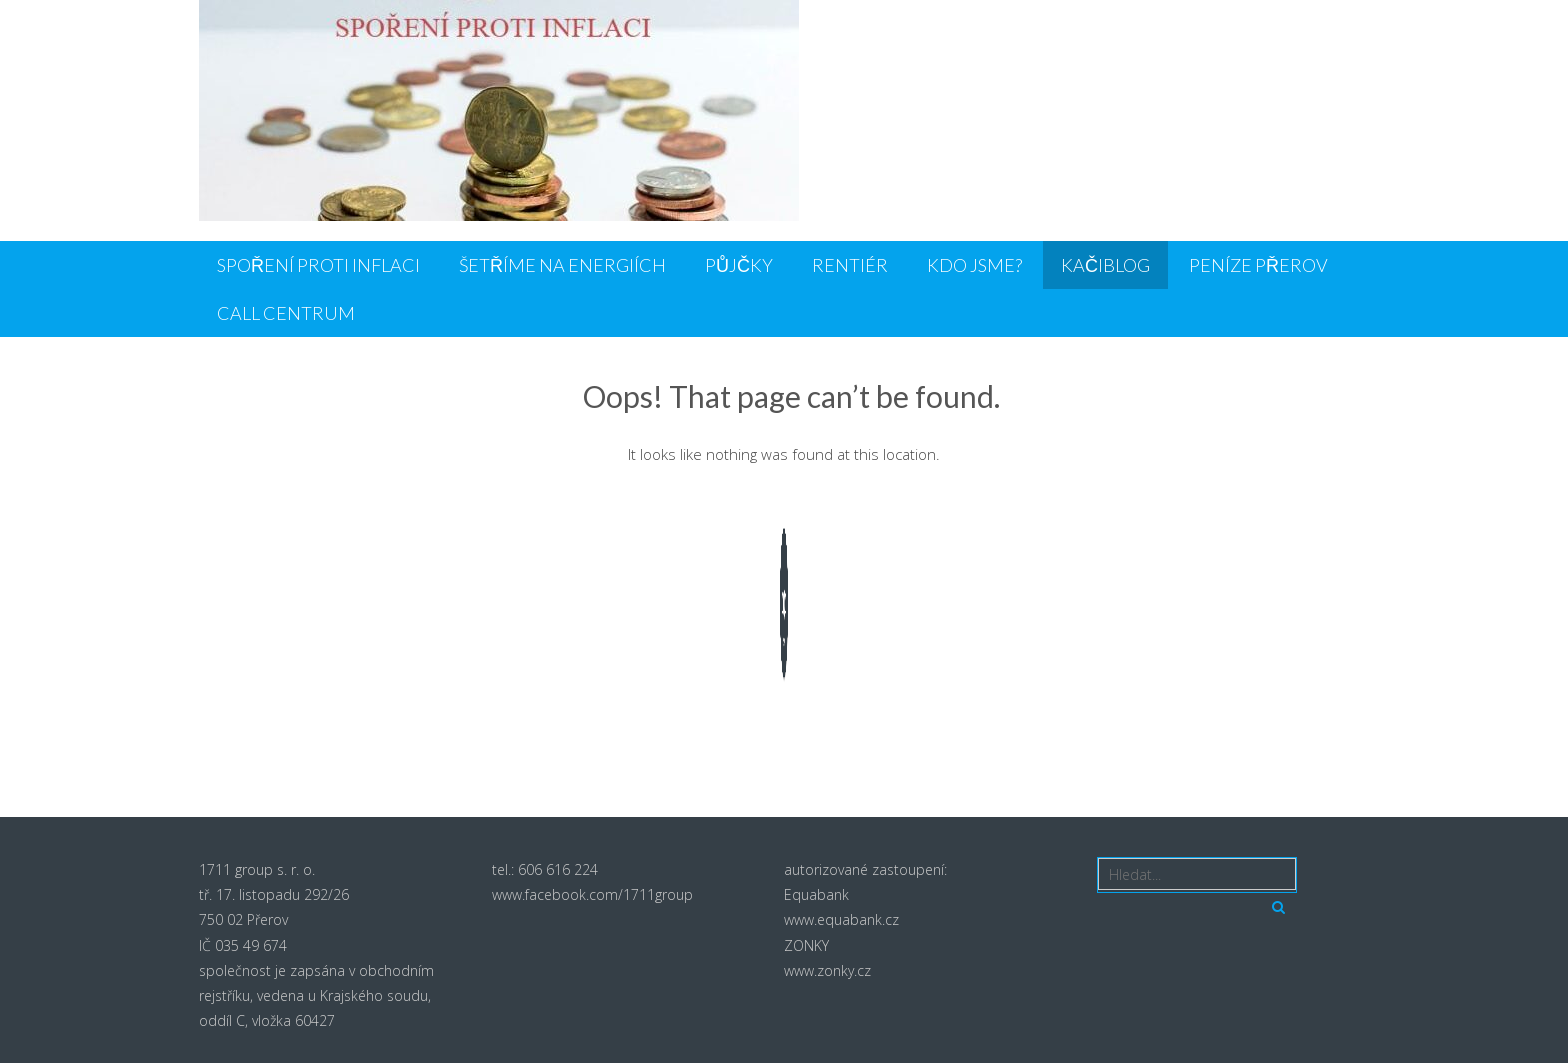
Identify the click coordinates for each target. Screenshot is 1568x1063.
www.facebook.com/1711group (592, 894)
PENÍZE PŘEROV (1258, 265)
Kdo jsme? (974, 265)
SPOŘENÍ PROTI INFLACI (318, 265)
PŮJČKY (739, 265)
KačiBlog (1105, 265)
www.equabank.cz (841, 919)
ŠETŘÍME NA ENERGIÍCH (562, 265)
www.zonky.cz (827, 970)
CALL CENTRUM (286, 313)
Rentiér (850, 265)
